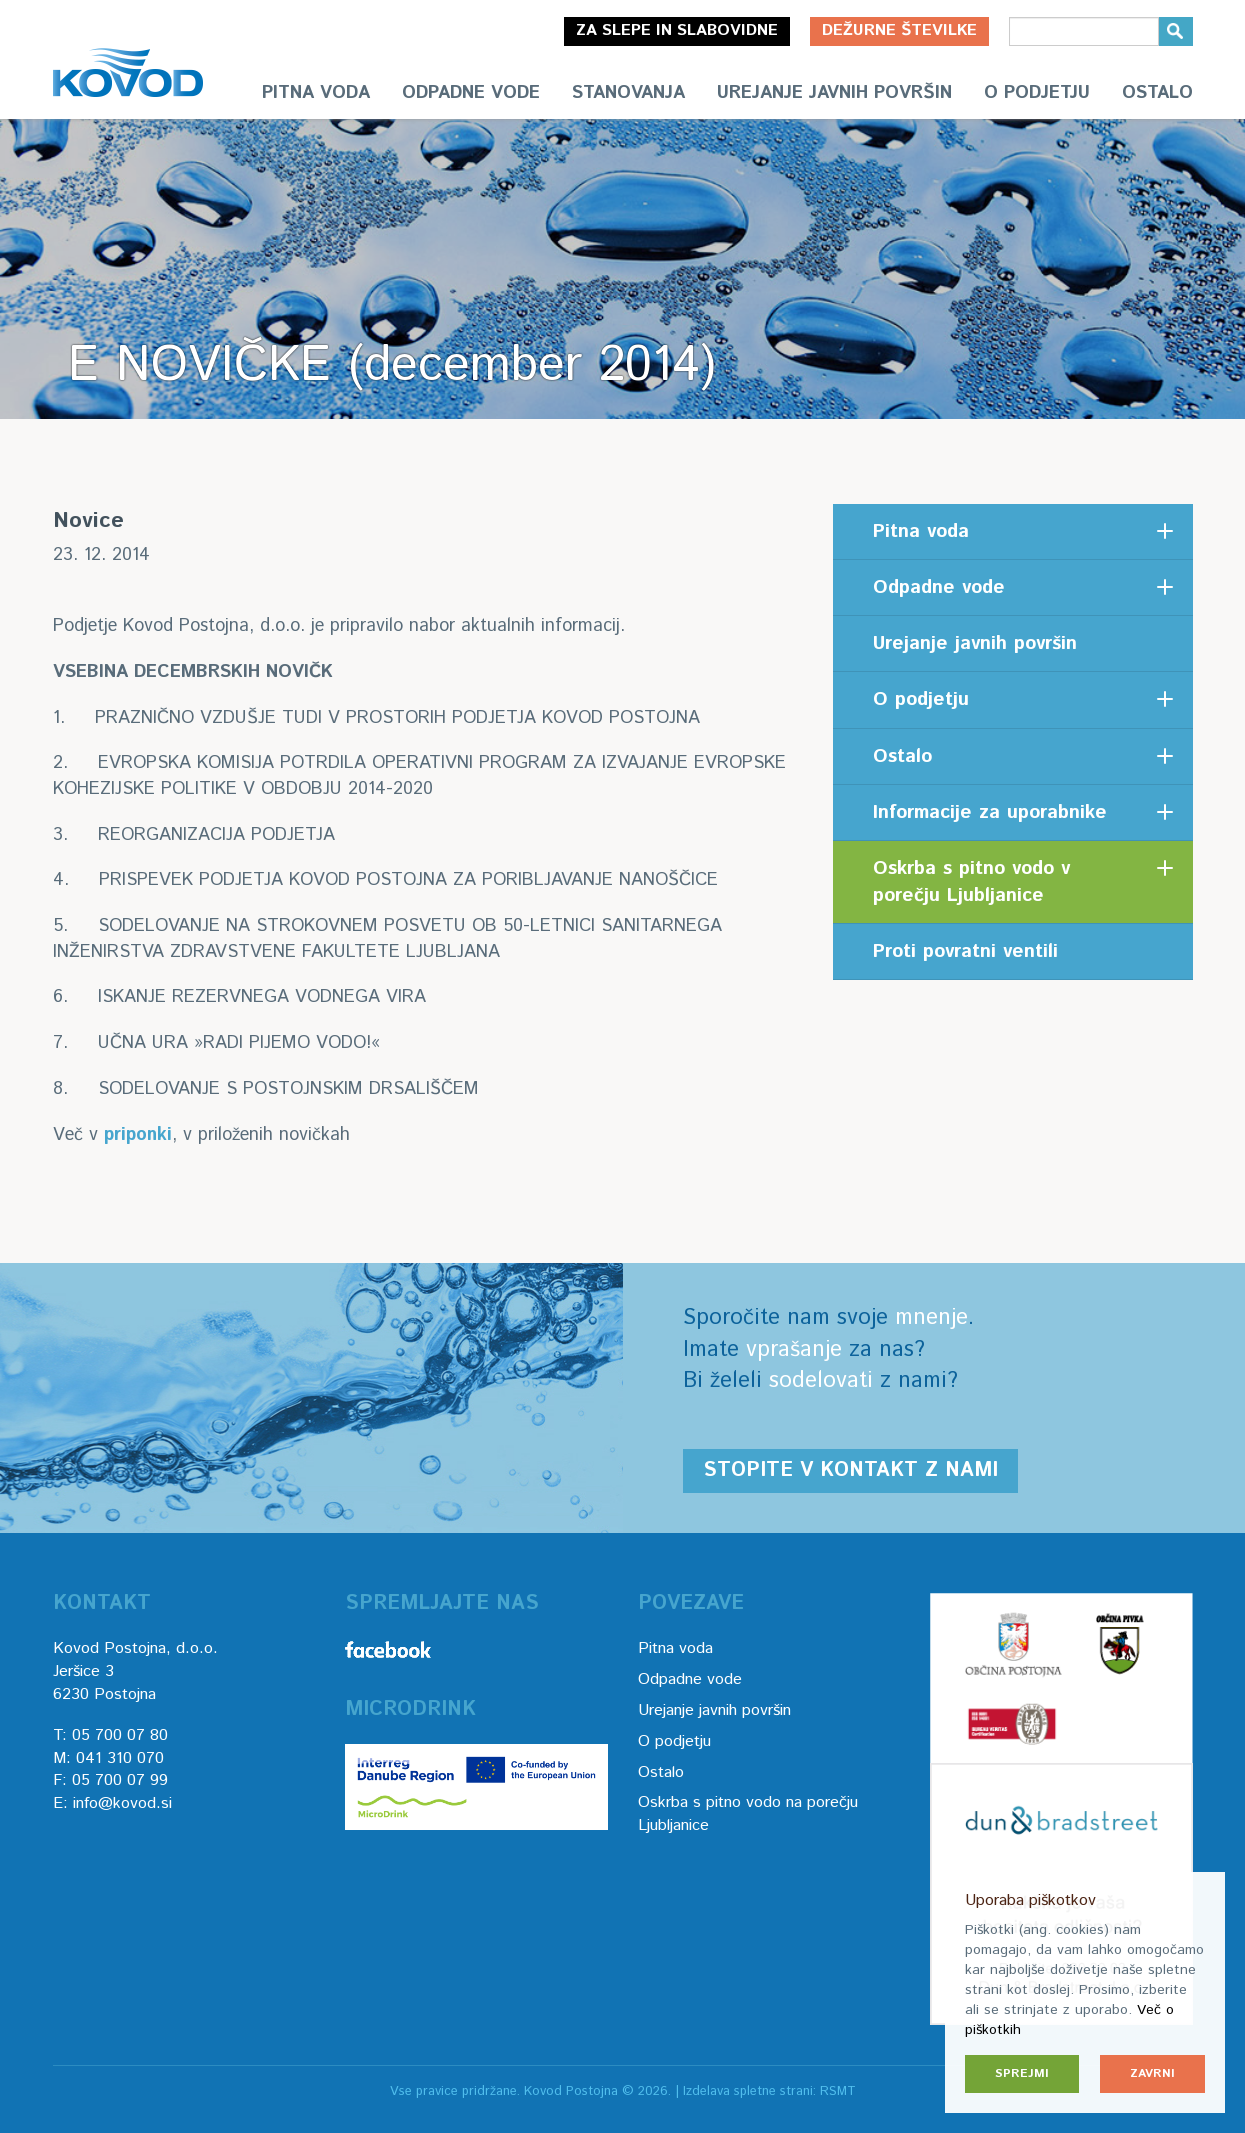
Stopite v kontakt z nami (850, 1470)
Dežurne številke (899, 30)
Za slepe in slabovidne (677, 30)
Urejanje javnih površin (834, 93)
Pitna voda (316, 93)
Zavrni (1152, 2073)
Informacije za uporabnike (990, 812)
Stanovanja (628, 93)
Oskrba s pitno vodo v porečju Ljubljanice (971, 882)
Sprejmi (1022, 2073)
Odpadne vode (471, 93)
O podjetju (1037, 93)
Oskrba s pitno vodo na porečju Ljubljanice (748, 1814)
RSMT (838, 2091)
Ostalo (1157, 93)
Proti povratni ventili (965, 951)
